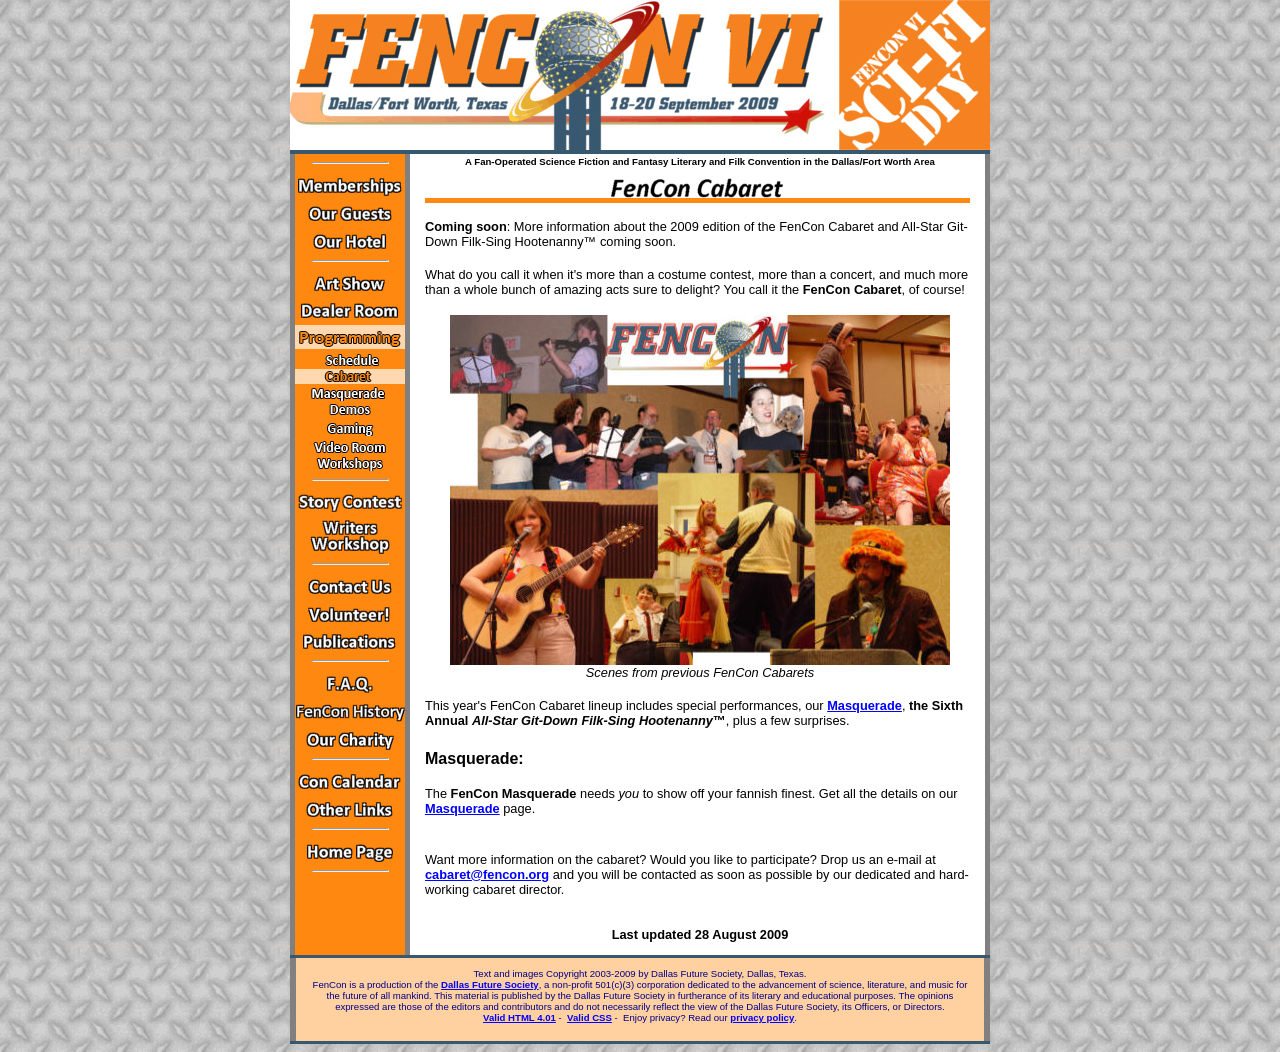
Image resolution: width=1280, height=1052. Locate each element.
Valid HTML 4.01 (519, 1017)
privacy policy (762, 1017)
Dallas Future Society (490, 984)
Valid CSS (589, 1017)
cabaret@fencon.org (487, 874)
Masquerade (864, 705)
